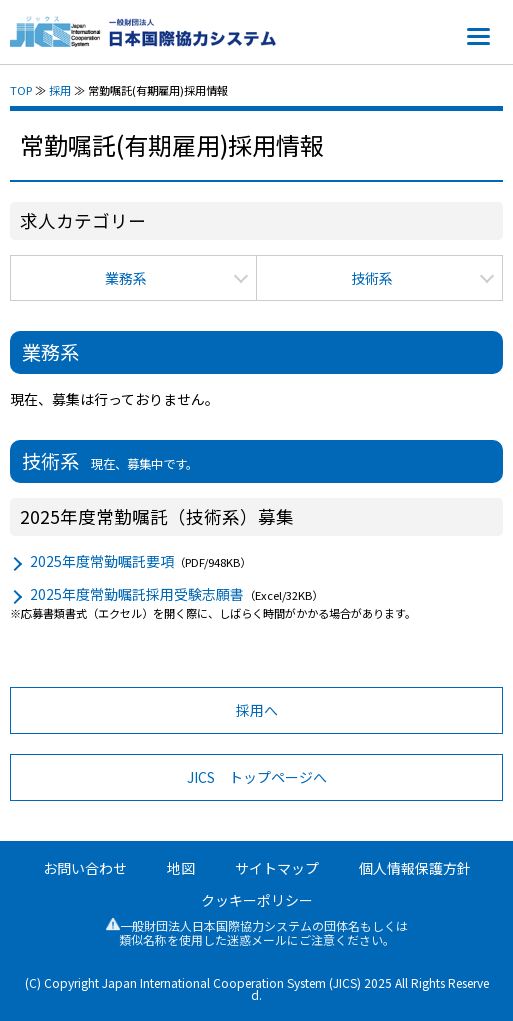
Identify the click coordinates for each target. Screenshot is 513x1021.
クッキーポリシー (257, 900)
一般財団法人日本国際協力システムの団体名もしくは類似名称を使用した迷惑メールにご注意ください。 (257, 932)
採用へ (257, 710)
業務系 (126, 278)
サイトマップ (277, 868)
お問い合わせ (85, 868)
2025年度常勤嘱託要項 (102, 561)
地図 (181, 868)
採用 (60, 90)
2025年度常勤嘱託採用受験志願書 (137, 594)
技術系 (372, 278)
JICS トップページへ (257, 777)
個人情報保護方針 (415, 868)
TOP (21, 90)
